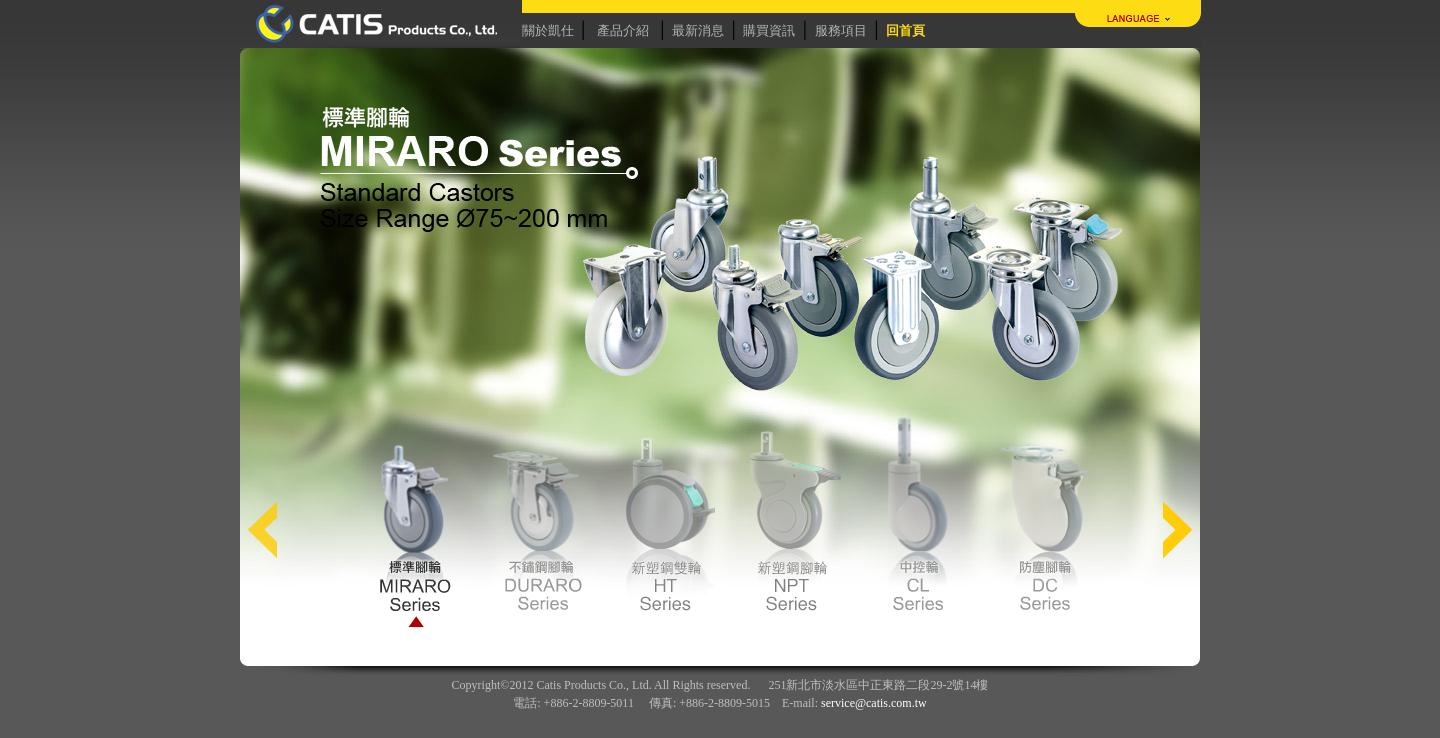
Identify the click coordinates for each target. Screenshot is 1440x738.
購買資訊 (769, 30)
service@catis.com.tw (874, 703)
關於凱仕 (548, 30)
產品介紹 (623, 30)
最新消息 (698, 30)
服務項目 (841, 30)
